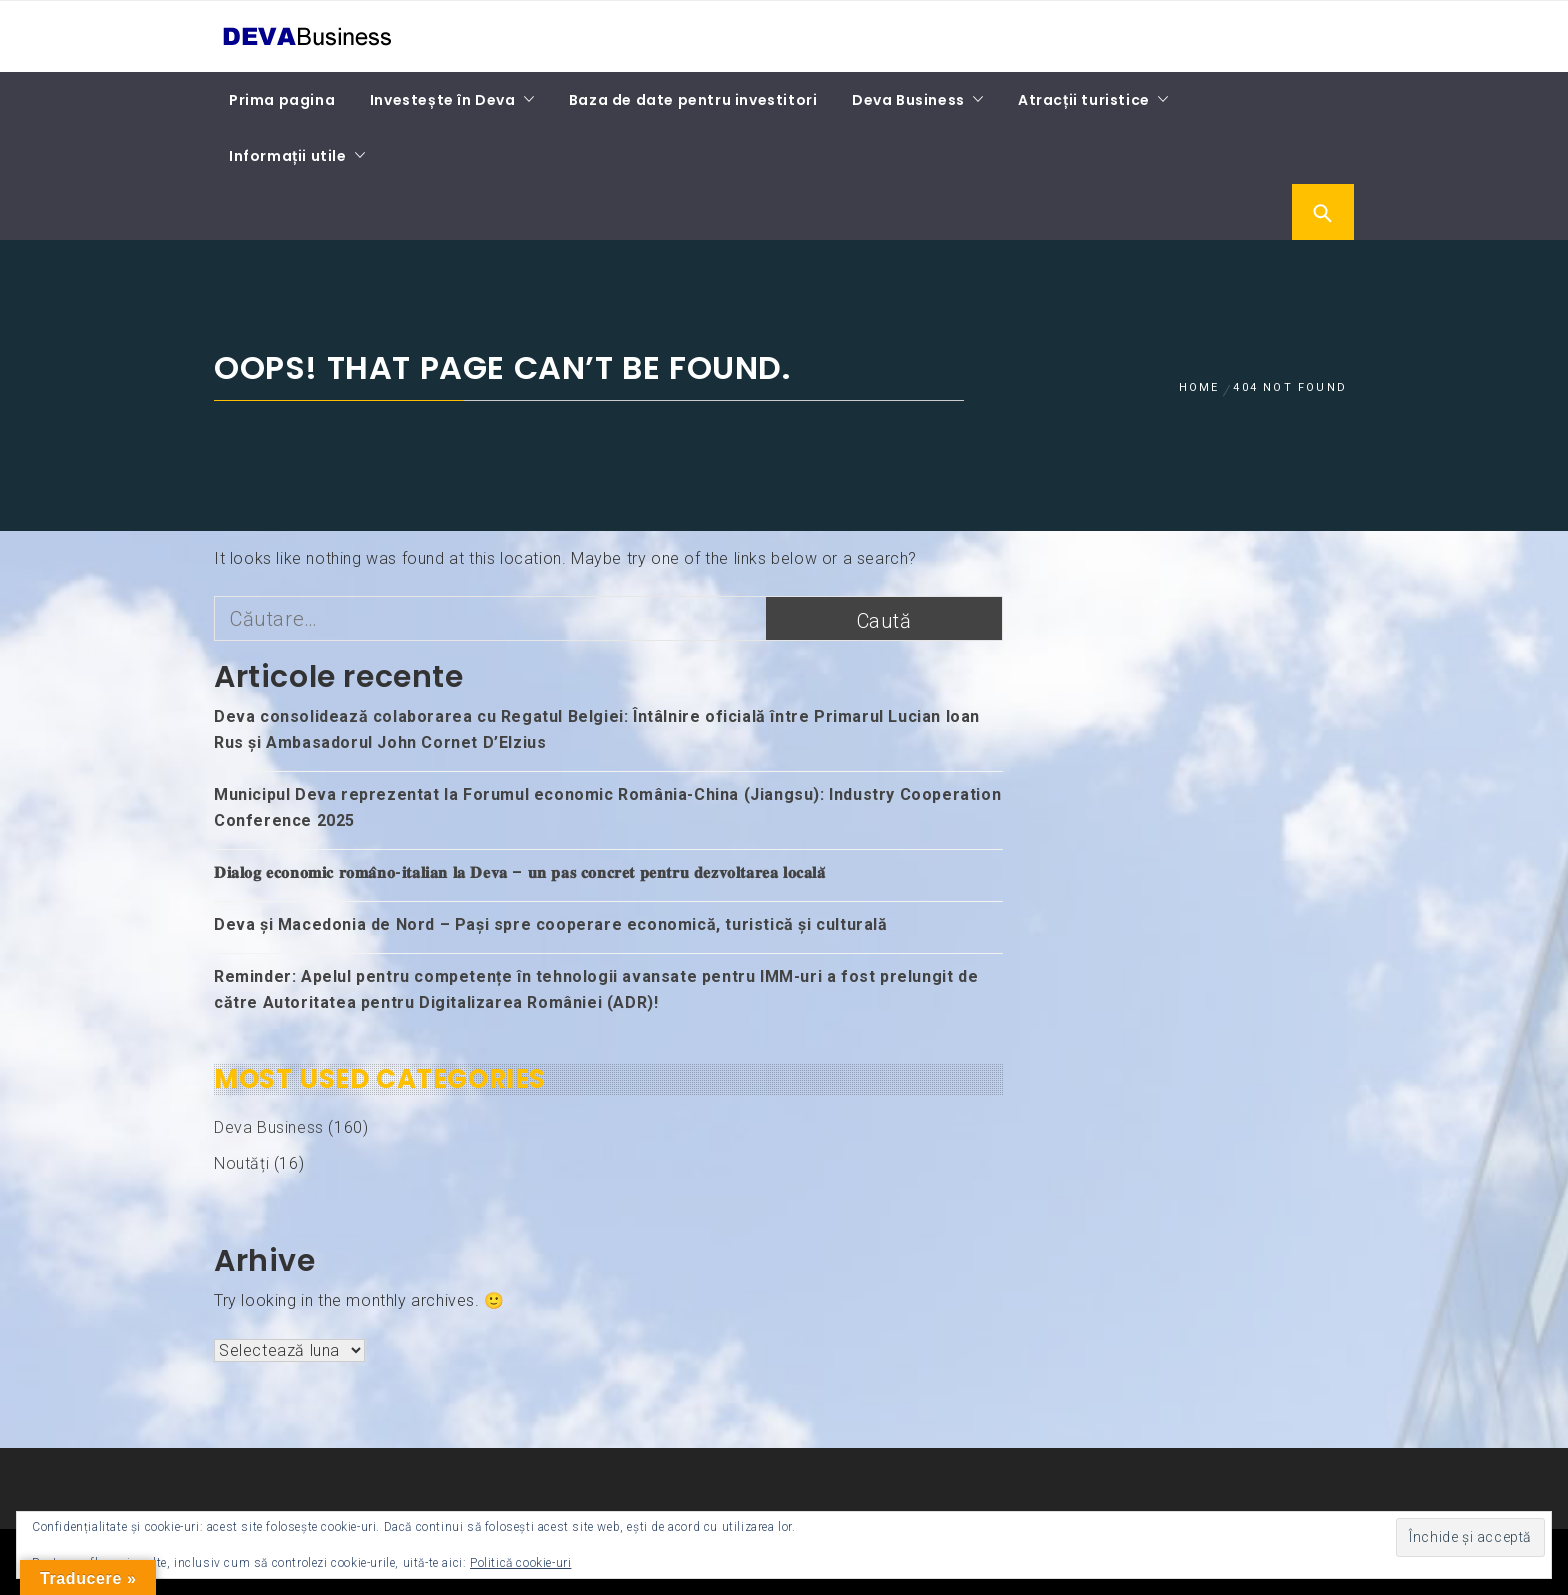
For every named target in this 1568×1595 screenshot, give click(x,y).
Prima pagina (282, 100)
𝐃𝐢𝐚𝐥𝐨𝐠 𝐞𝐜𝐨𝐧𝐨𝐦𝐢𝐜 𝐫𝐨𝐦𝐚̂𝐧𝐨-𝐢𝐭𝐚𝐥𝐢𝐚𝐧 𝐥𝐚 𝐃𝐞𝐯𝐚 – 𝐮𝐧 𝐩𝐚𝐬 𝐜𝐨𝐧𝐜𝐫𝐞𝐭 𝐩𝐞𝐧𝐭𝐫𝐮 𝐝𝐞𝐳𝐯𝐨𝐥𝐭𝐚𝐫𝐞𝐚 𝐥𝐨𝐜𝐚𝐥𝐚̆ (520, 872)
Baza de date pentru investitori (693, 100)
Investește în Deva (443, 100)
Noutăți (241, 1163)
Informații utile (288, 156)
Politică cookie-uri (520, 1563)
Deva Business (908, 100)
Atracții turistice (1084, 100)
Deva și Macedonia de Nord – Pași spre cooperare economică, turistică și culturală (551, 924)
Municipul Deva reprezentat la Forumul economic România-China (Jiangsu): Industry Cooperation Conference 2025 (607, 807)
